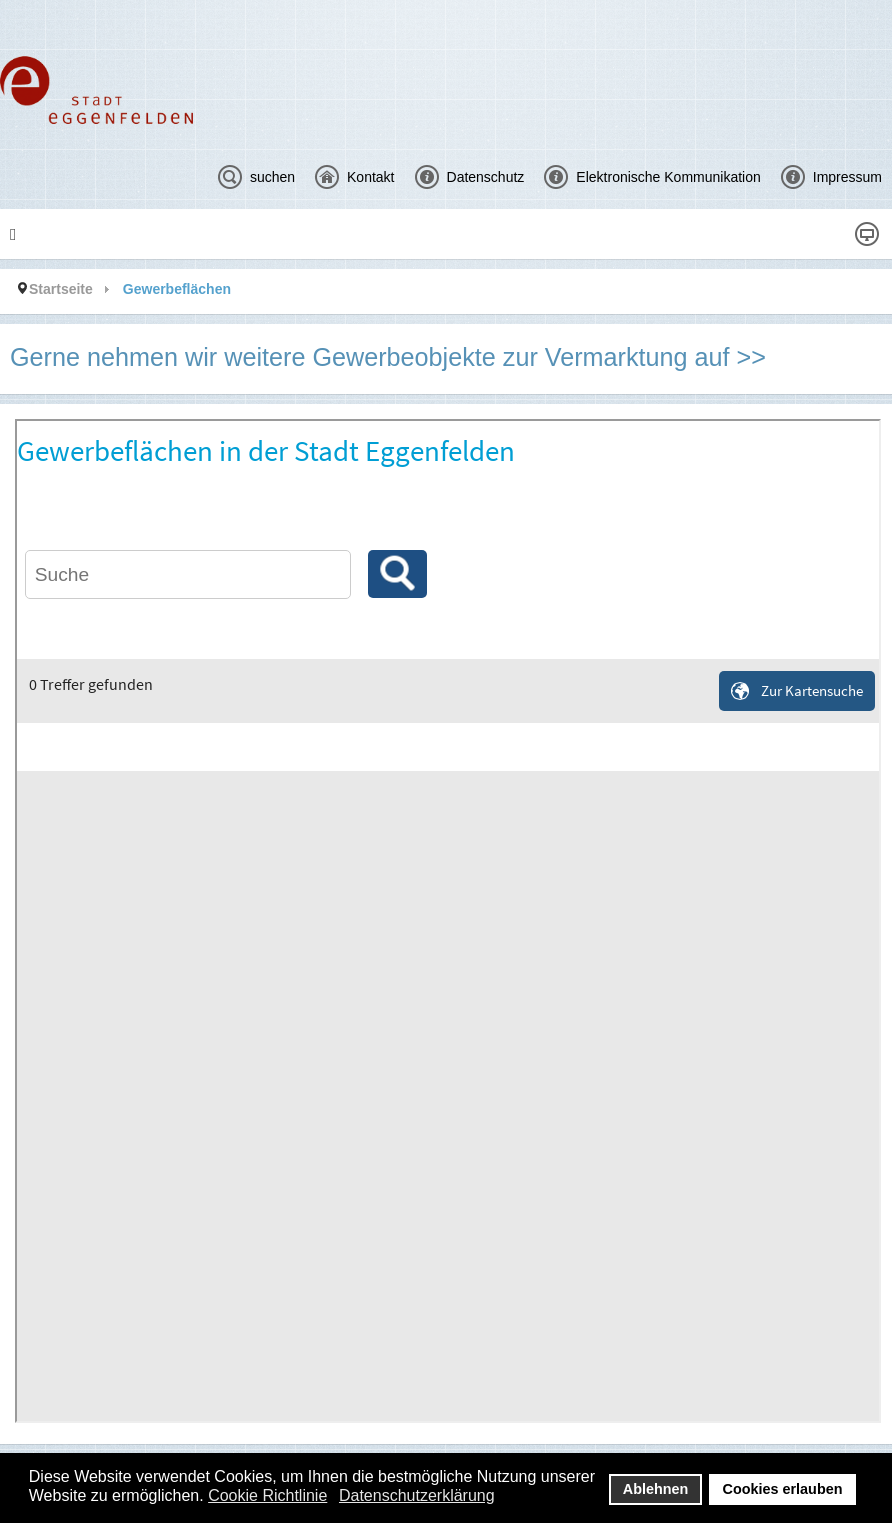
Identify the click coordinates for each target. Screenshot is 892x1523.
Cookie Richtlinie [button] (267, 1495)
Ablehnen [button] (656, 1489)
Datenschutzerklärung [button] (417, 1495)
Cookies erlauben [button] (783, 1489)
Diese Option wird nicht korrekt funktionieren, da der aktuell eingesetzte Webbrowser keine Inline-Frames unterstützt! (448, 921)
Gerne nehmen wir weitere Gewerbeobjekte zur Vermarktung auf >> (388, 357)
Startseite (61, 289)
